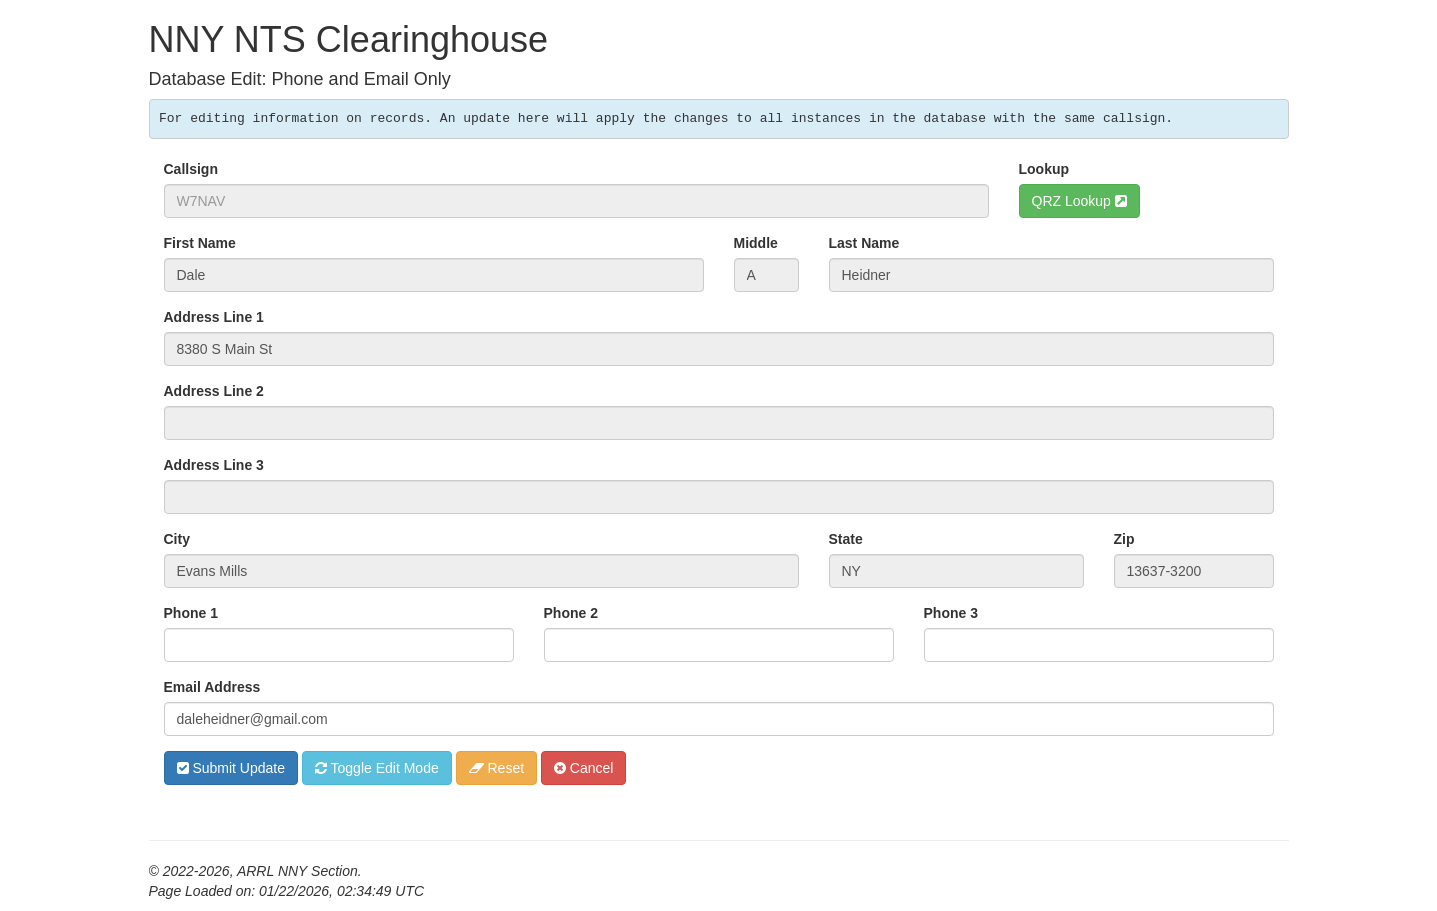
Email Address (212, 687)
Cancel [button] (583, 768)
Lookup (1044, 169)
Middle (756, 243)
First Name (200, 243)
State (846, 539)
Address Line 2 (214, 391)
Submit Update (231, 768)
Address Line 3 (214, 465)
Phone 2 (571, 613)
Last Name (864, 243)
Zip (1124, 539)
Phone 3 (951, 613)
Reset (496, 768)
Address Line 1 (214, 317)
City (177, 539)
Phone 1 (191, 613)
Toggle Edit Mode (377, 768)
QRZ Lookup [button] (1079, 201)
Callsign (191, 169)
